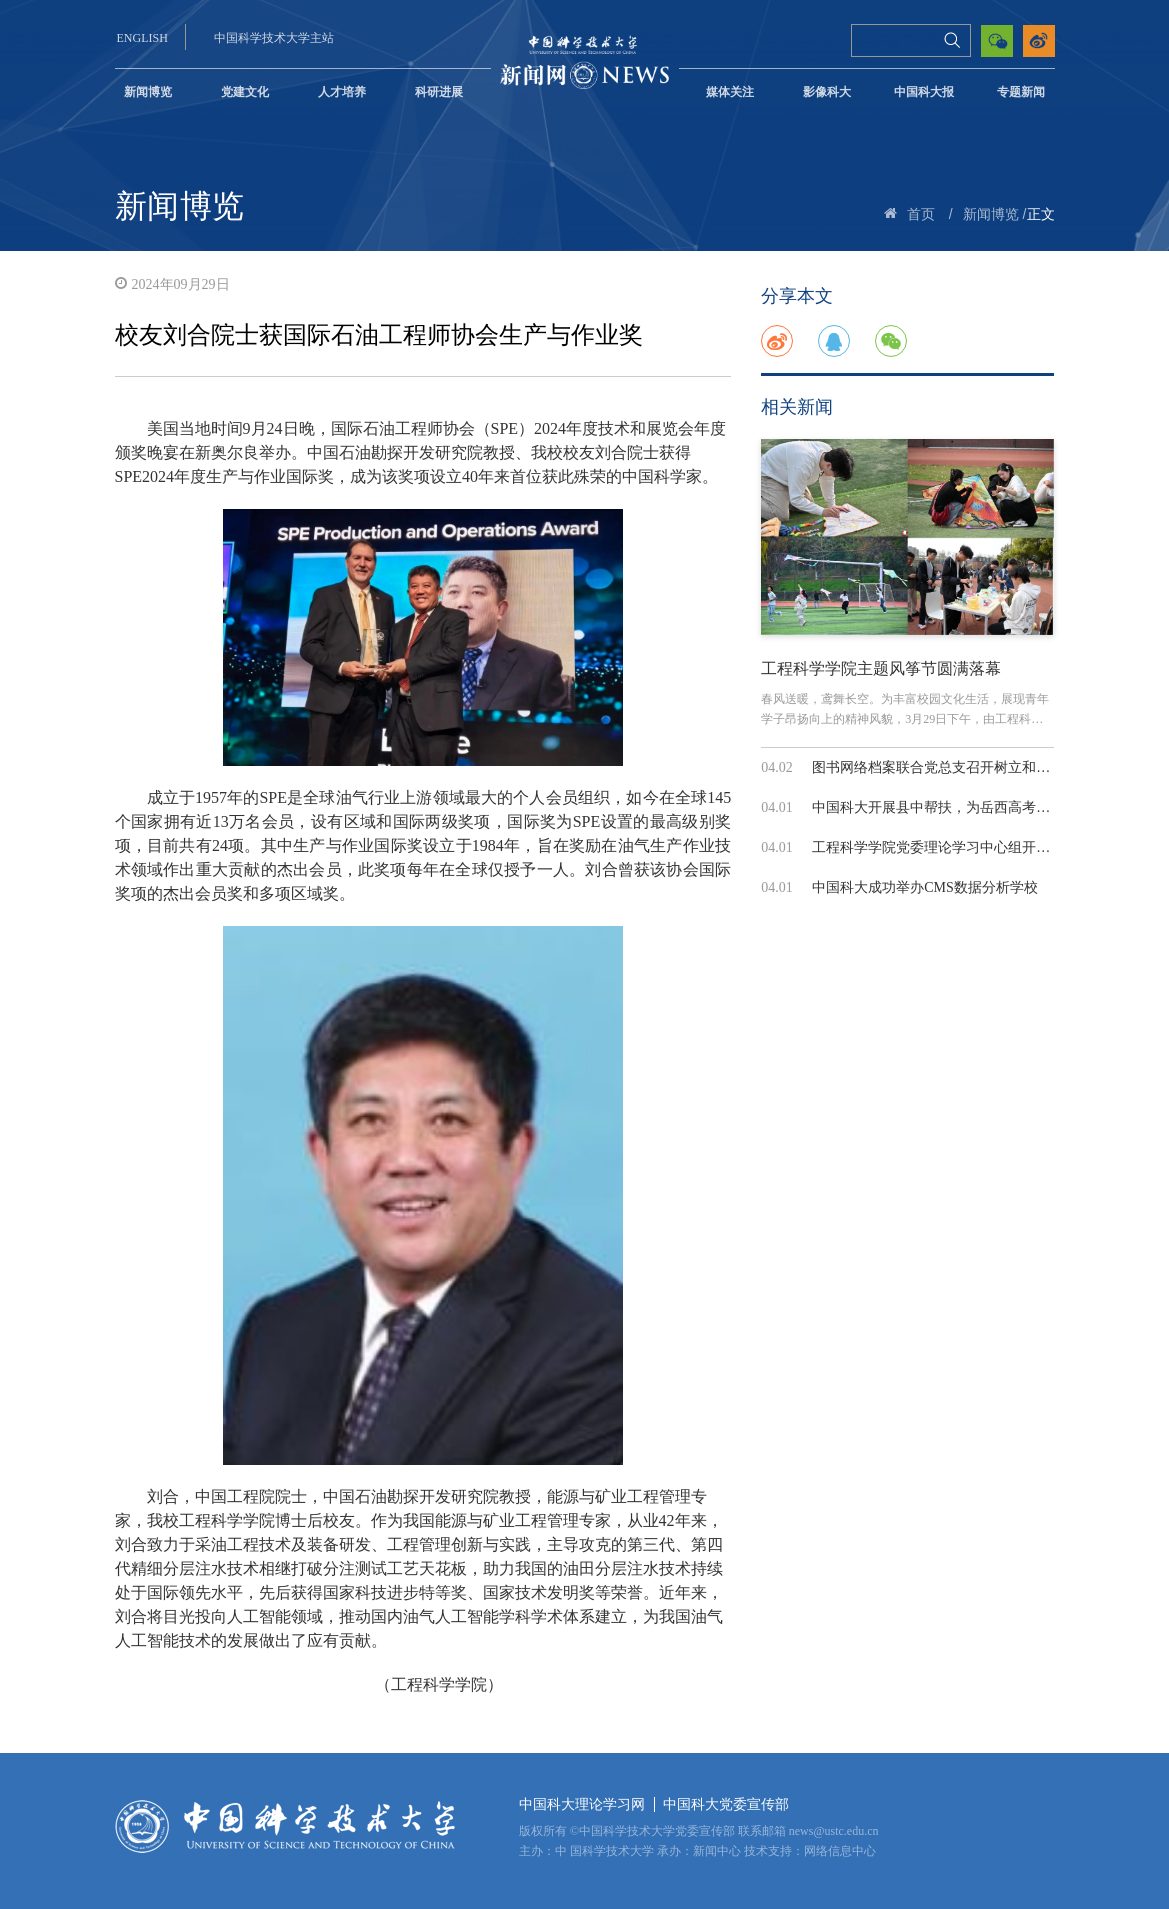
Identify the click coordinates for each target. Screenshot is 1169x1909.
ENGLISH (142, 38)
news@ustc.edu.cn (834, 1831)
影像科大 (827, 92)
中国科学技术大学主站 (274, 38)
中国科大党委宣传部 (726, 1804)
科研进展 (439, 92)
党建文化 (245, 92)
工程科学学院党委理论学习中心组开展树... (943, 847)
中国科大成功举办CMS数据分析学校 (925, 887)
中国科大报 (924, 92)
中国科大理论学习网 (582, 1804)
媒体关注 (730, 92)
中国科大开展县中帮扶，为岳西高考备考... (943, 807)
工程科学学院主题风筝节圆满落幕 (881, 668)
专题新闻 (1021, 92)
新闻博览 (148, 92)
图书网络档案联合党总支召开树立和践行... (943, 767)
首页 (921, 214)
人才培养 (342, 92)
